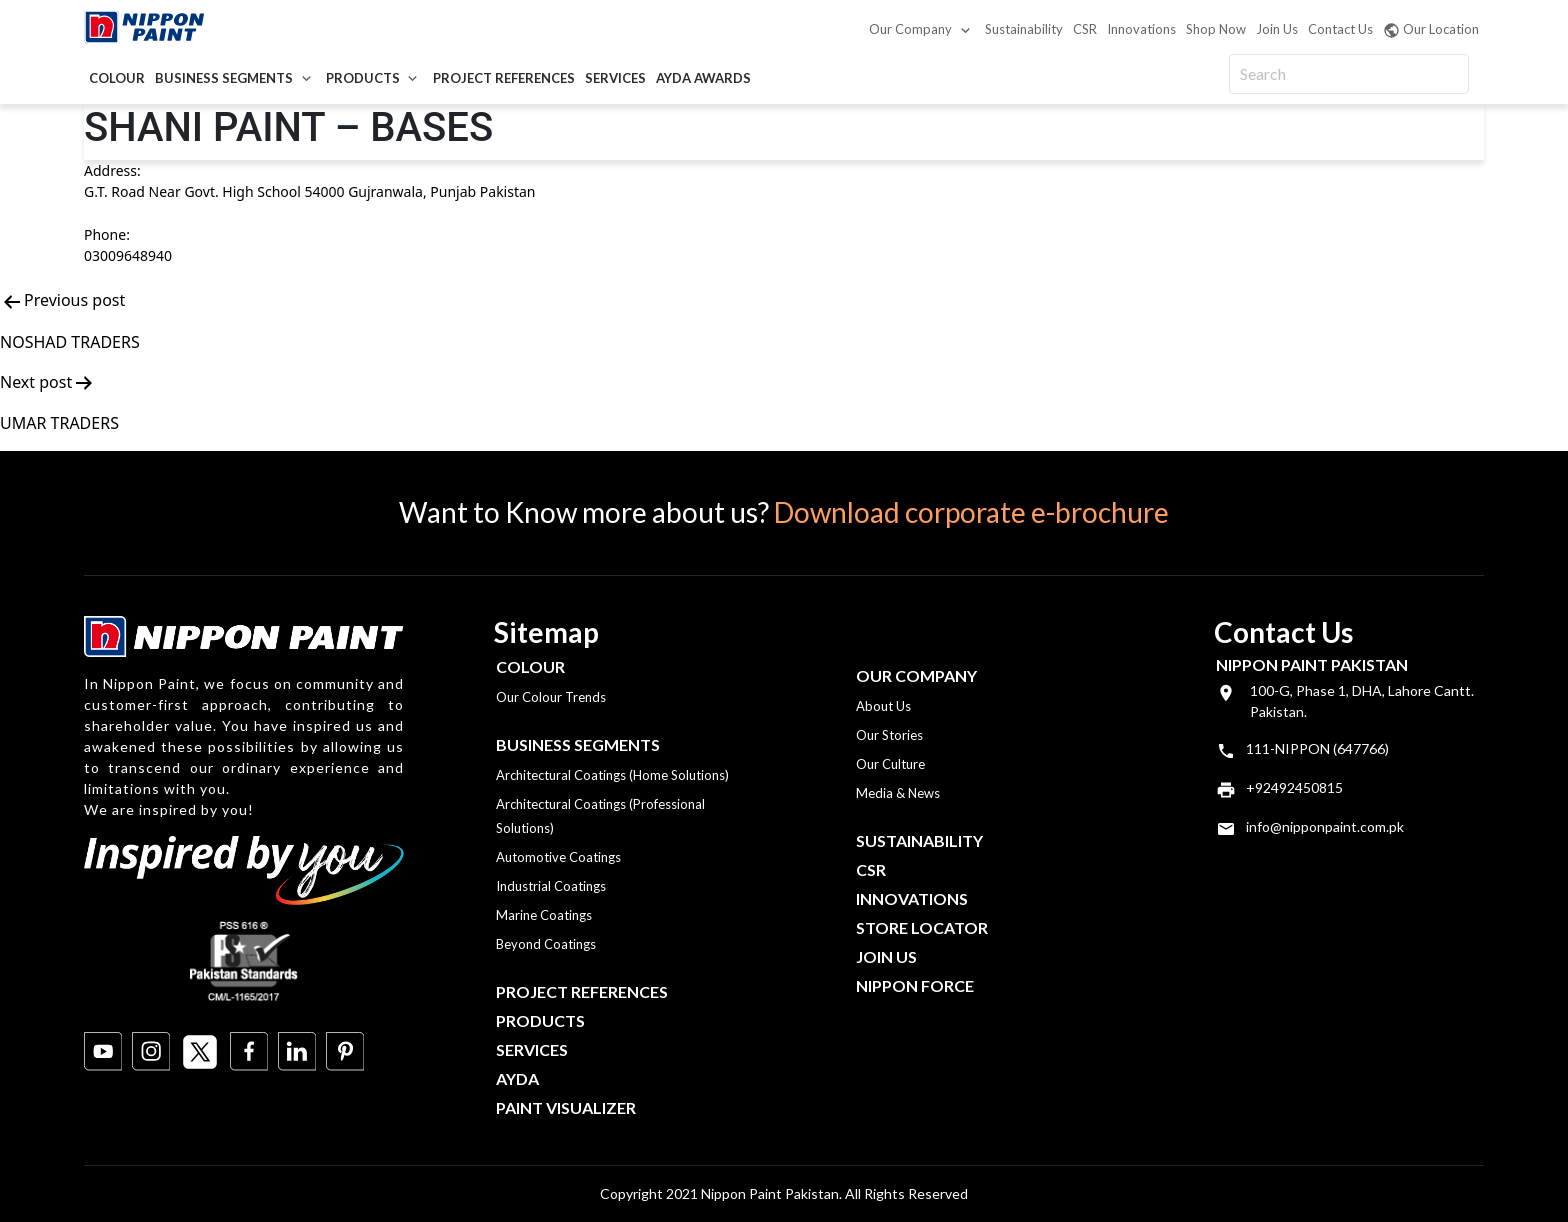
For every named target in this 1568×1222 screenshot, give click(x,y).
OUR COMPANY (916, 675)
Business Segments (224, 78)
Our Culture (890, 764)
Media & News (898, 793)
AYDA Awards (703, 78)
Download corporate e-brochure (971, 512)
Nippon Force (915, 985)
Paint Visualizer (566, 1107)
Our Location (1431, 30)
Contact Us (1340, 29)
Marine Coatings (544, 915)
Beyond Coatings (546, 944)
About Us (883, 706)
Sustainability (1024, 29)
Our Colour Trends (551, 697)
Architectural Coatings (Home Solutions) (612, 775)
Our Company (910, 29)
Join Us (1277, 29)
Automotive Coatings (558, 857)
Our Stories (889, 735)
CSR (1085, 29)
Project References (504, 78)
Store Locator (922, 927)
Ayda (517, 1078)
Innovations (1141, 29)
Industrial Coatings (551, 886)
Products (363, 78)
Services (615, 78)
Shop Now (1216, 29)
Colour (117, 78)
